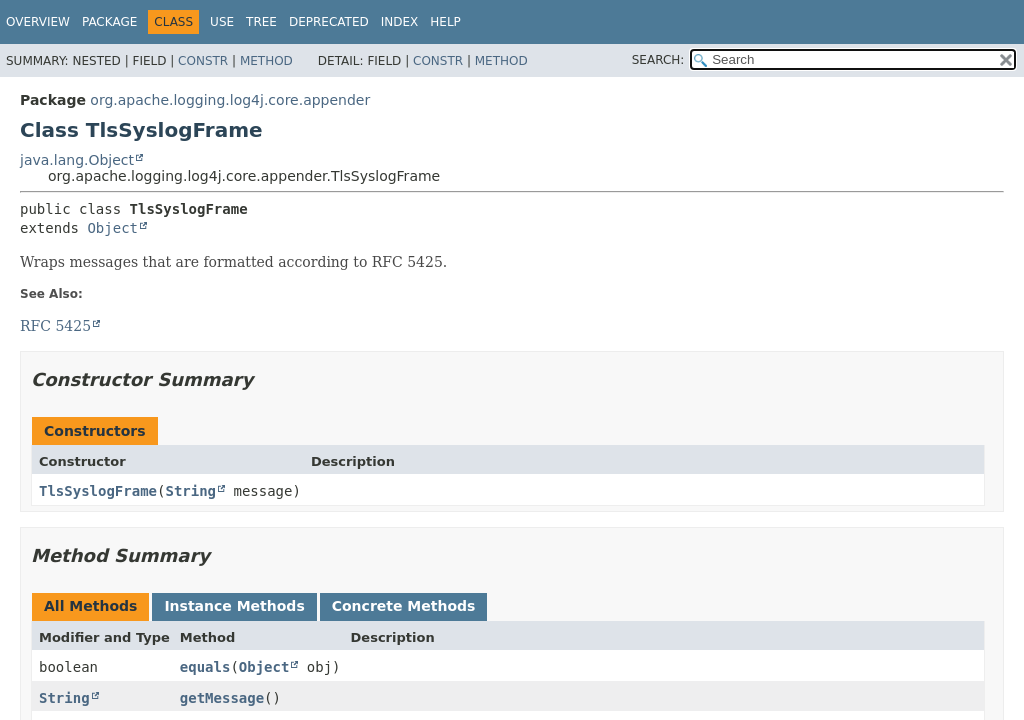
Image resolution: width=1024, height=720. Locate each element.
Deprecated (329, 22)
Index (400, 22)
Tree (261, 22)
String (190, 491)
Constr (203, 61)
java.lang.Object (77, 160)
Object (112, 228)
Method (266, 61)
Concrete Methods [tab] (404, 606)
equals (205, 667)
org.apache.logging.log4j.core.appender (230, 100)
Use (222, 22)
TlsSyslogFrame (98, 491)
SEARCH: (658, 60)
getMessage (222, 698)
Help (445, 22)
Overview (38, 22)
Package (109, 22)
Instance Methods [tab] (234, 606)
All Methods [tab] (90, 606)
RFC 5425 (55, 326)
